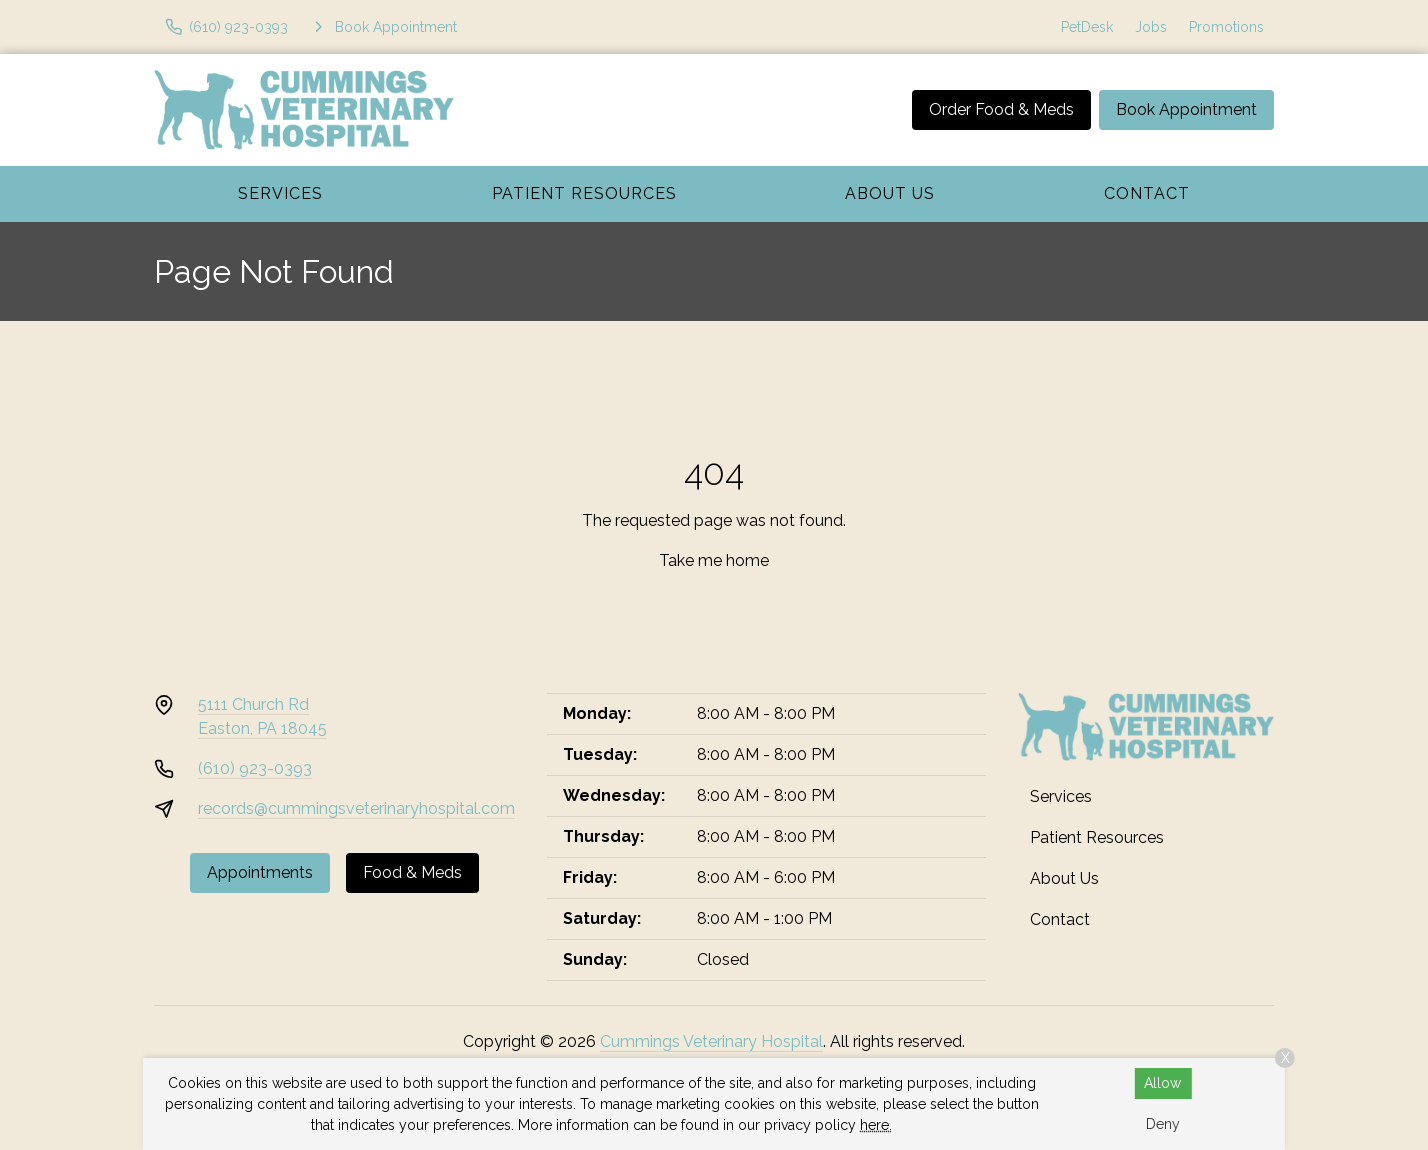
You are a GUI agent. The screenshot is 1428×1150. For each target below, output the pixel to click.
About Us (890, 193)
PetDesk (1087, 27)
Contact (1147, 193)
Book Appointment (1186, 109)
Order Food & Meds (1001, 109)
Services (280, 193)
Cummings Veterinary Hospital (711, 1041)
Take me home (714, 560)
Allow (1162, 1083)
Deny (1163, 1124)
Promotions (1226, 27)
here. (876, 1125)
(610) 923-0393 (255, 768)
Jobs (1151, 27)
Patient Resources (584, 193)
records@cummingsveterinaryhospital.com (356, 808)
